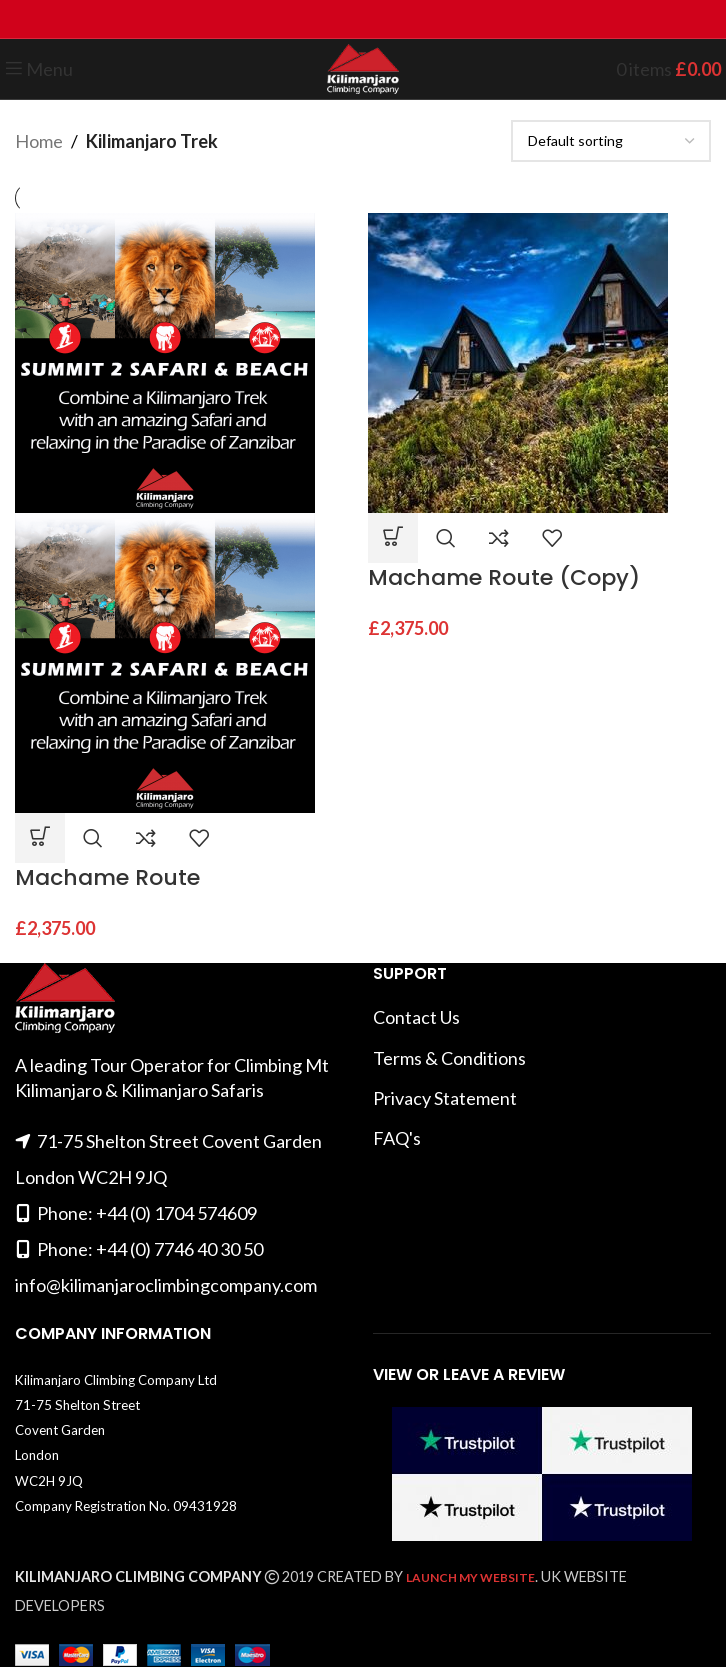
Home (39, 141)
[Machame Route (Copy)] (518, 361)
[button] (40, 838)
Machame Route (107, 877)
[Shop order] (611, 141)
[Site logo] (362, 67)
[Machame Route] (165, 361)
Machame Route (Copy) (504, 577)
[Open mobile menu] (39, 69)
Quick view (93, 838)
